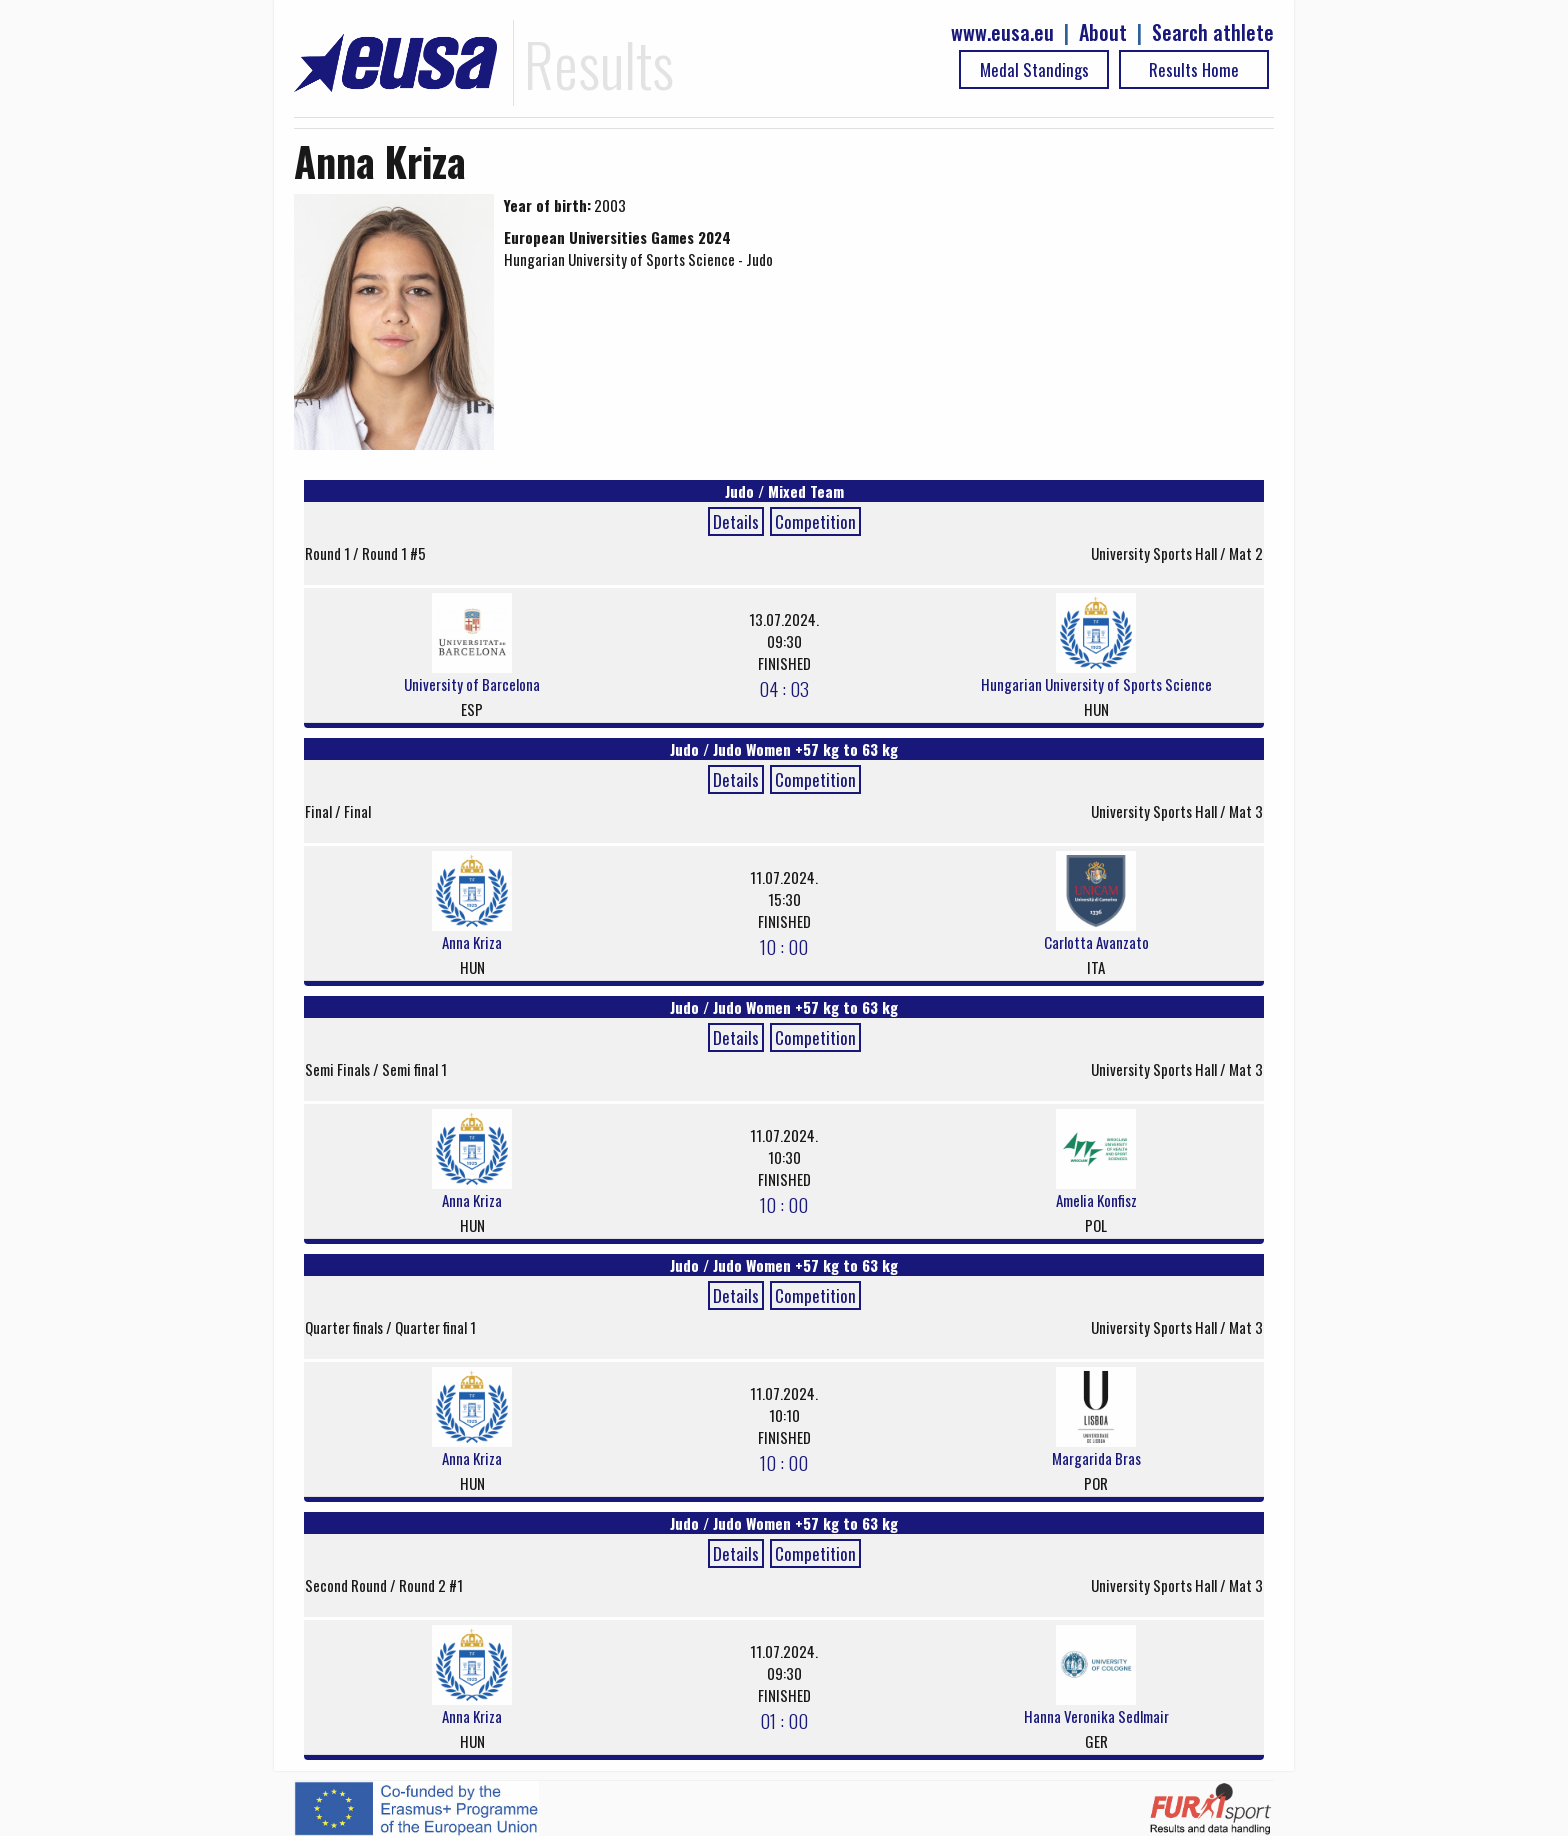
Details (736, 521)
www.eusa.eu (1002, 32)
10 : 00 (784, 946)
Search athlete (1213, 32)
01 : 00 (784, 1720)
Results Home (1194, 69)
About (1103, 32)
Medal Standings (1034, 69)
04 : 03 (784, 688)
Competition (815, 521)
